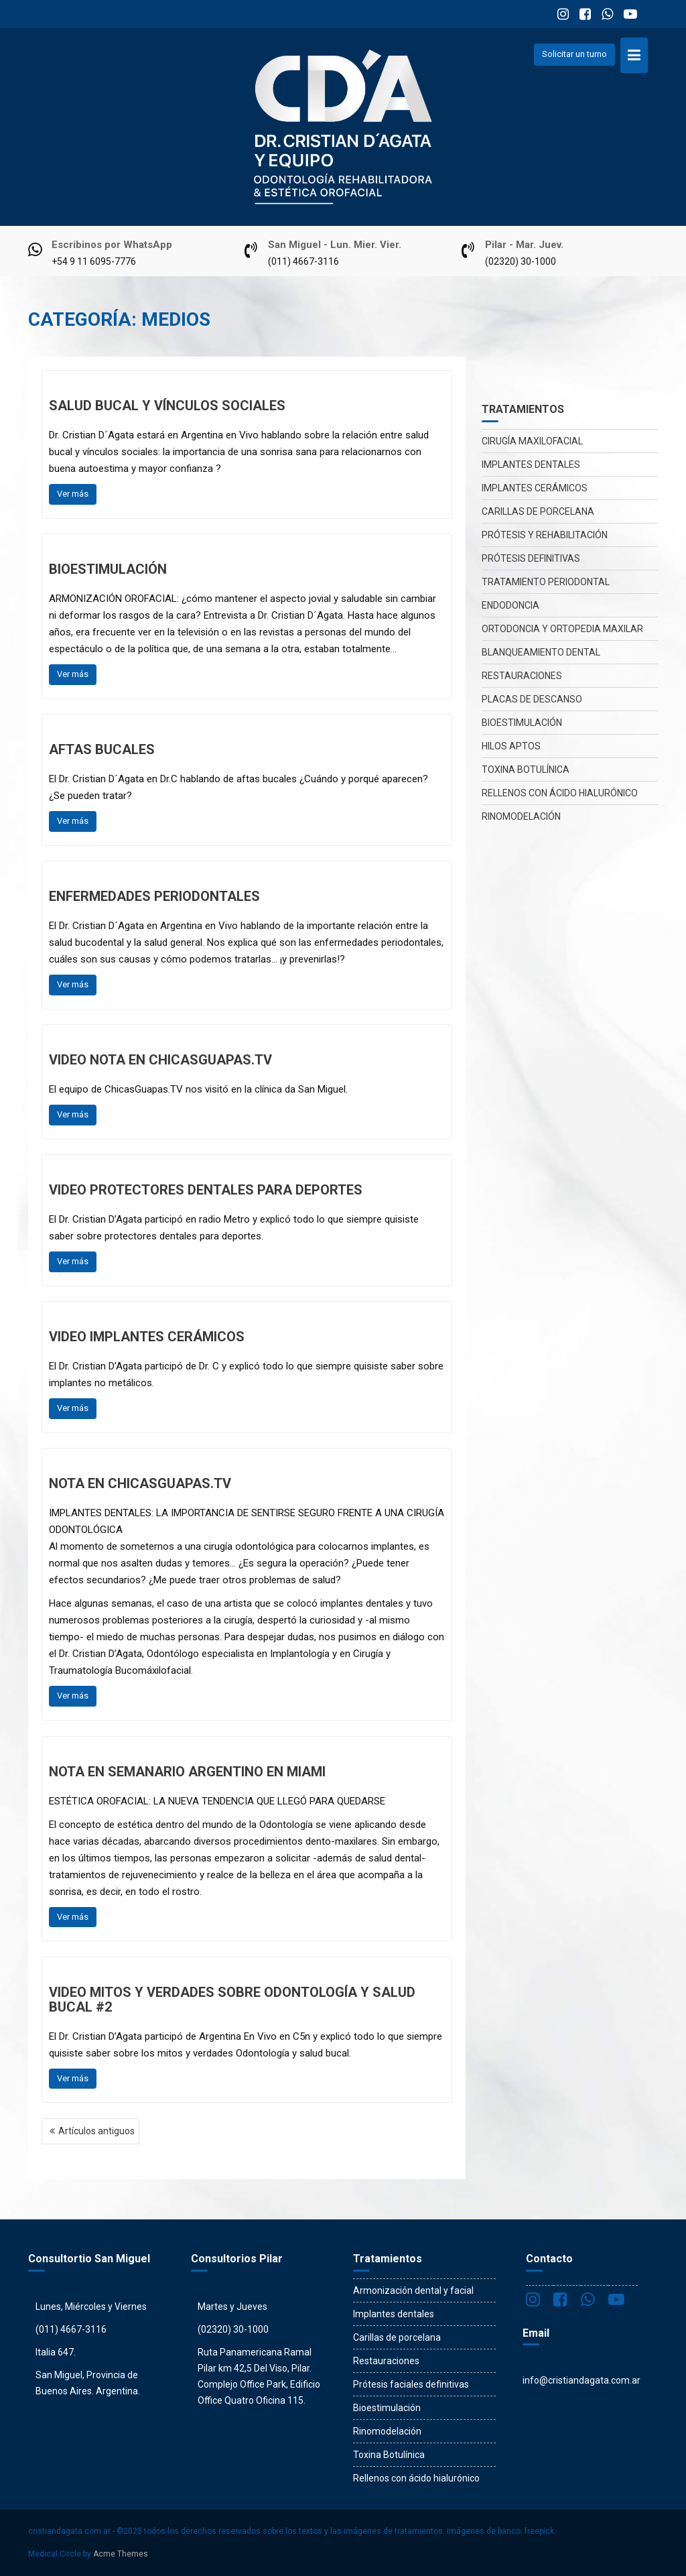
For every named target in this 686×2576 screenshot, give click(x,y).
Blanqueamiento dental (541, 652)
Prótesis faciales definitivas (411, 2384)
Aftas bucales (102, 749)
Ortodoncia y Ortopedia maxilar (562, 628)
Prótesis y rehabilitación (545, 535)
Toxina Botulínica (525, 769)
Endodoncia (510, 605)
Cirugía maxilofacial (532, 441)
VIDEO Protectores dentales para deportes (205, 1190)
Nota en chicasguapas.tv (140, 1483)
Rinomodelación (521, 816)
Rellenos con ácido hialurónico (560, 793)
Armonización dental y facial (413, 2290)
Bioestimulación (108, 569)
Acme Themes (120, 2554)
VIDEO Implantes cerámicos (147, 1337)
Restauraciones (522, 675)
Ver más (72, 494)
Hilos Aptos (511, 746)
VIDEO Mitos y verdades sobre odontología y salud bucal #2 (232, 1999)
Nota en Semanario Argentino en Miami (187, 1772)
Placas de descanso (532, 699)
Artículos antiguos (96, 2131)
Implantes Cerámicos (535, 488)
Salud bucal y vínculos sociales (167, 405)
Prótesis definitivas (531, 558)
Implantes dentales (531, 464)
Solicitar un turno (574, 54)
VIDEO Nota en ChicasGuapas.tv (160, 1060)
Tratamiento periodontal (546, 581)
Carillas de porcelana (538, 511)
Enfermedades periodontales (154, 896)
